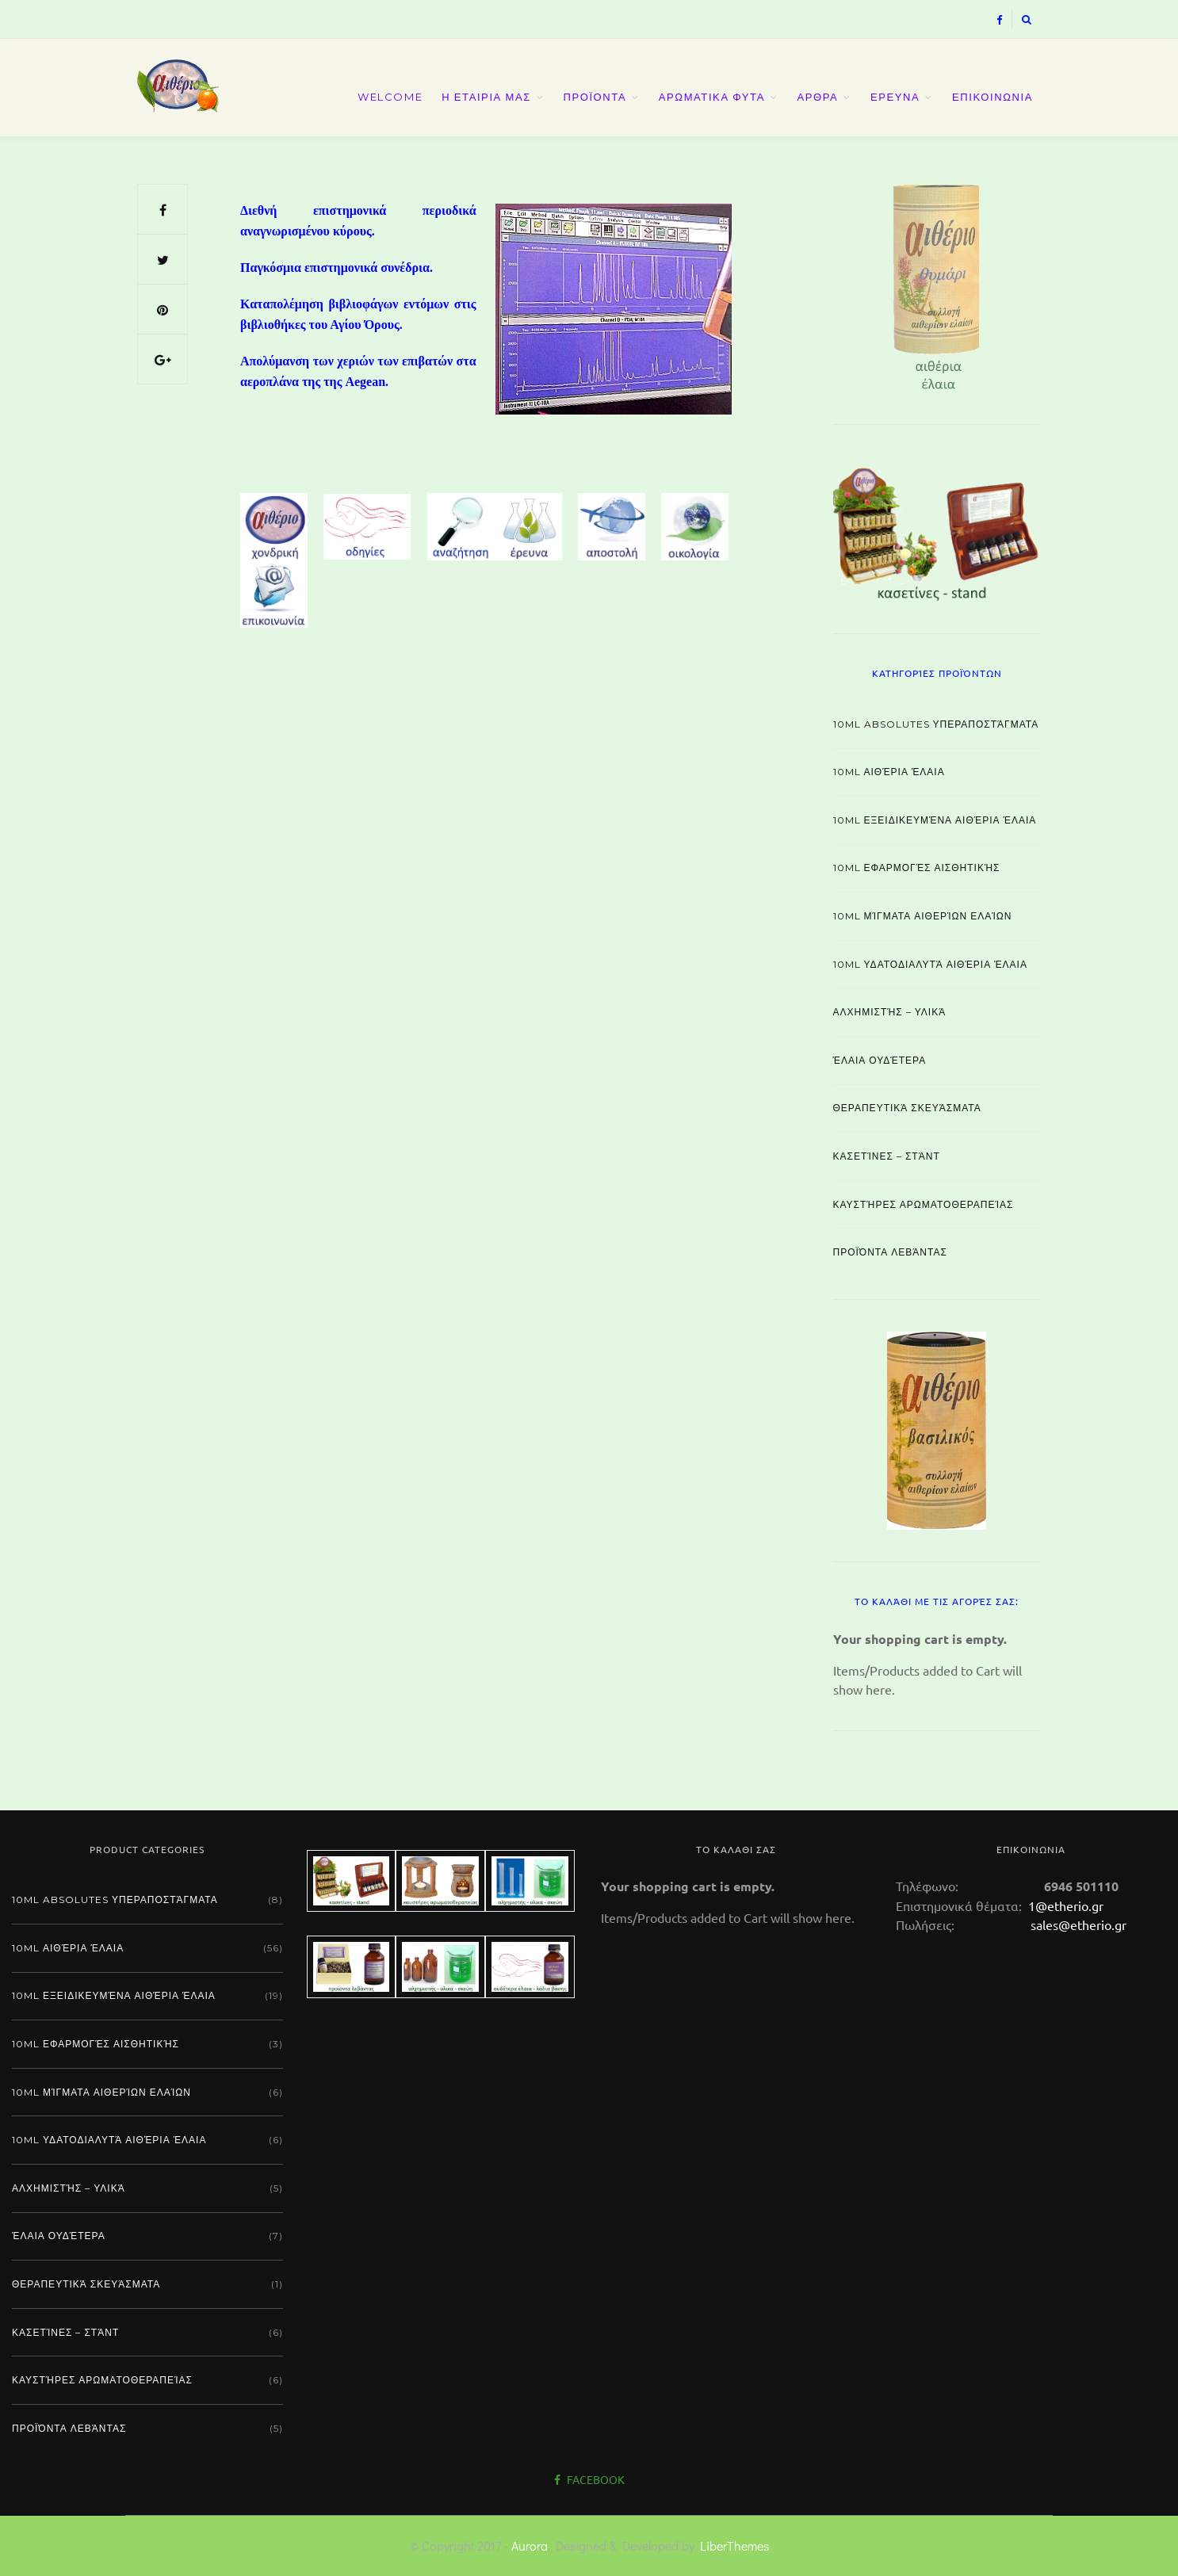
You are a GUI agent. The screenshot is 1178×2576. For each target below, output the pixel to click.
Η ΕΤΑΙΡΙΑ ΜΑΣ (486, 96)
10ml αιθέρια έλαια (889, 772)
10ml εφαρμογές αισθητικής (916, 867)
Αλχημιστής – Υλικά (890, 1012)
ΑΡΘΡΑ (818, 96)
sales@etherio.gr (1078, 1924)
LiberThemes (734, 2545)
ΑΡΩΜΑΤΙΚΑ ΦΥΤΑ (712, 96)
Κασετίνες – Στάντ (886, 1156)
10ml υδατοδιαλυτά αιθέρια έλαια (930, 964)
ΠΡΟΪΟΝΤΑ (594, 96)
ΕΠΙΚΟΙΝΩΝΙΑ (992, 96)
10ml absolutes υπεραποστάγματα (936, 724)
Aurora (529, 2545)
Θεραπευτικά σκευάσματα (907, 1108)
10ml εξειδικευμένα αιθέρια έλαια (935, 820)
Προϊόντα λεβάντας (890, 1252)
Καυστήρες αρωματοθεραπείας (923, 1204)
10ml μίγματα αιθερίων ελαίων (922, 916)
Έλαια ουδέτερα (880, 1060)
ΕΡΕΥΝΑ (895, 96)
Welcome (390, 96)
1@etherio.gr (1064, 1905)
